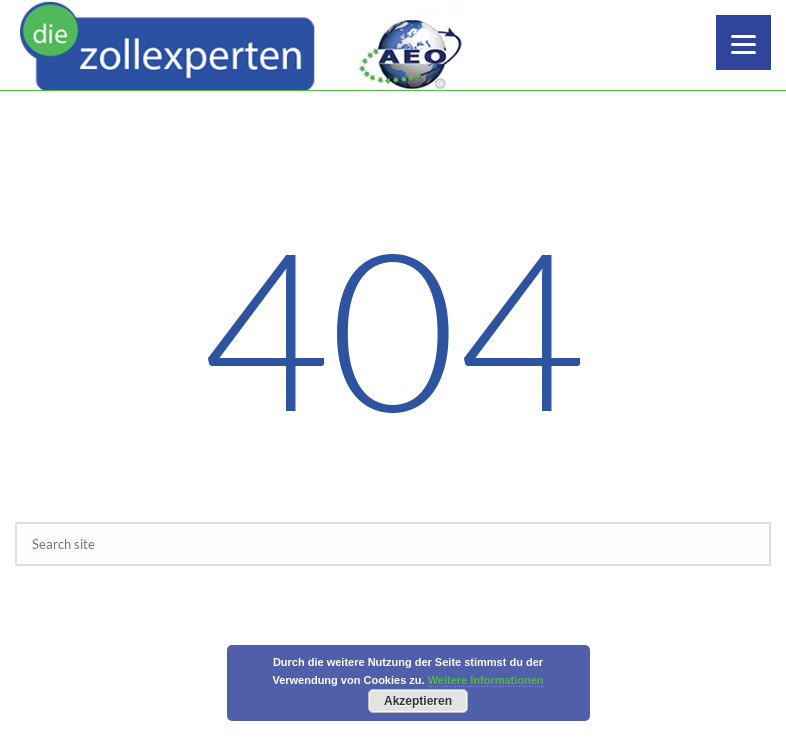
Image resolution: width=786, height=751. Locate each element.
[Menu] (743, 42)
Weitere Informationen (486, 680)
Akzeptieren (418, 701)
